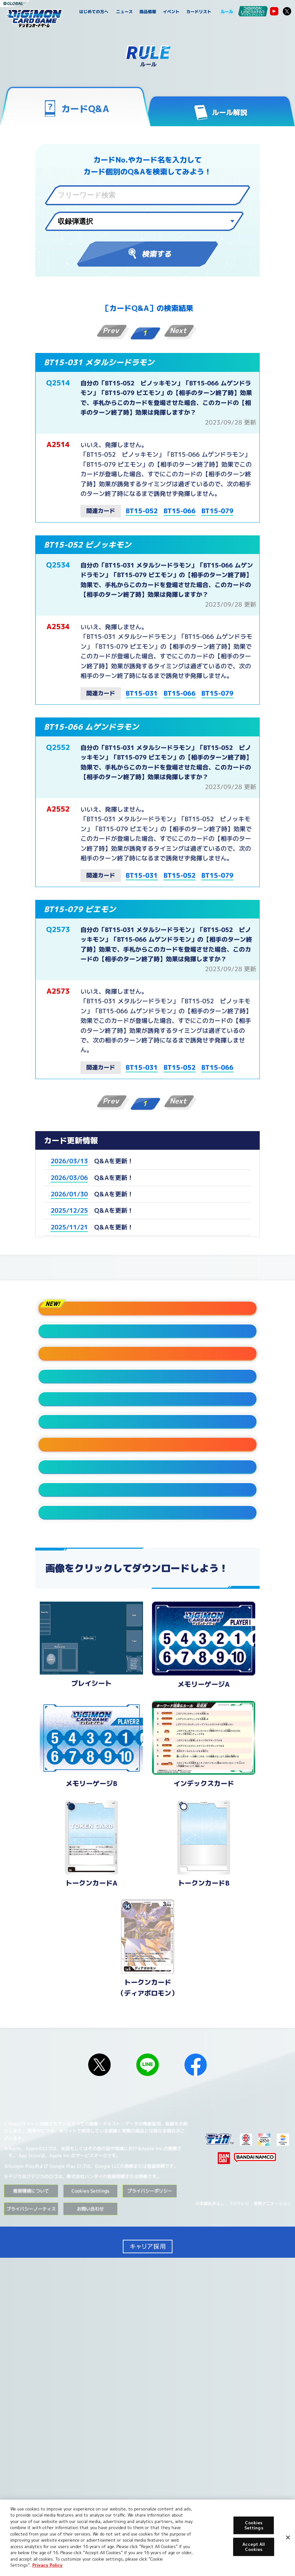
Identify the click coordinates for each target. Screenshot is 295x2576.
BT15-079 (217, 510)
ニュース (124, 11)
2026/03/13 (69, 1161)
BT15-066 (180, 510)
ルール (227, 11)
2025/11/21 (69, 1227)
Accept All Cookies (253, 2546)
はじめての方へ (93, 11)
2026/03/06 (69, 1177)
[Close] (288, 2537)
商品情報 (147, 11)
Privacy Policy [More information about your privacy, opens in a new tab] (47, 2565)
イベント (171, 11)
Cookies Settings (90, 2478)
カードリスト (199, 11)
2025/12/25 (69, 1210)
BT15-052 (142, 510)
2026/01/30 (69, 1194)
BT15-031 (142, 692)
